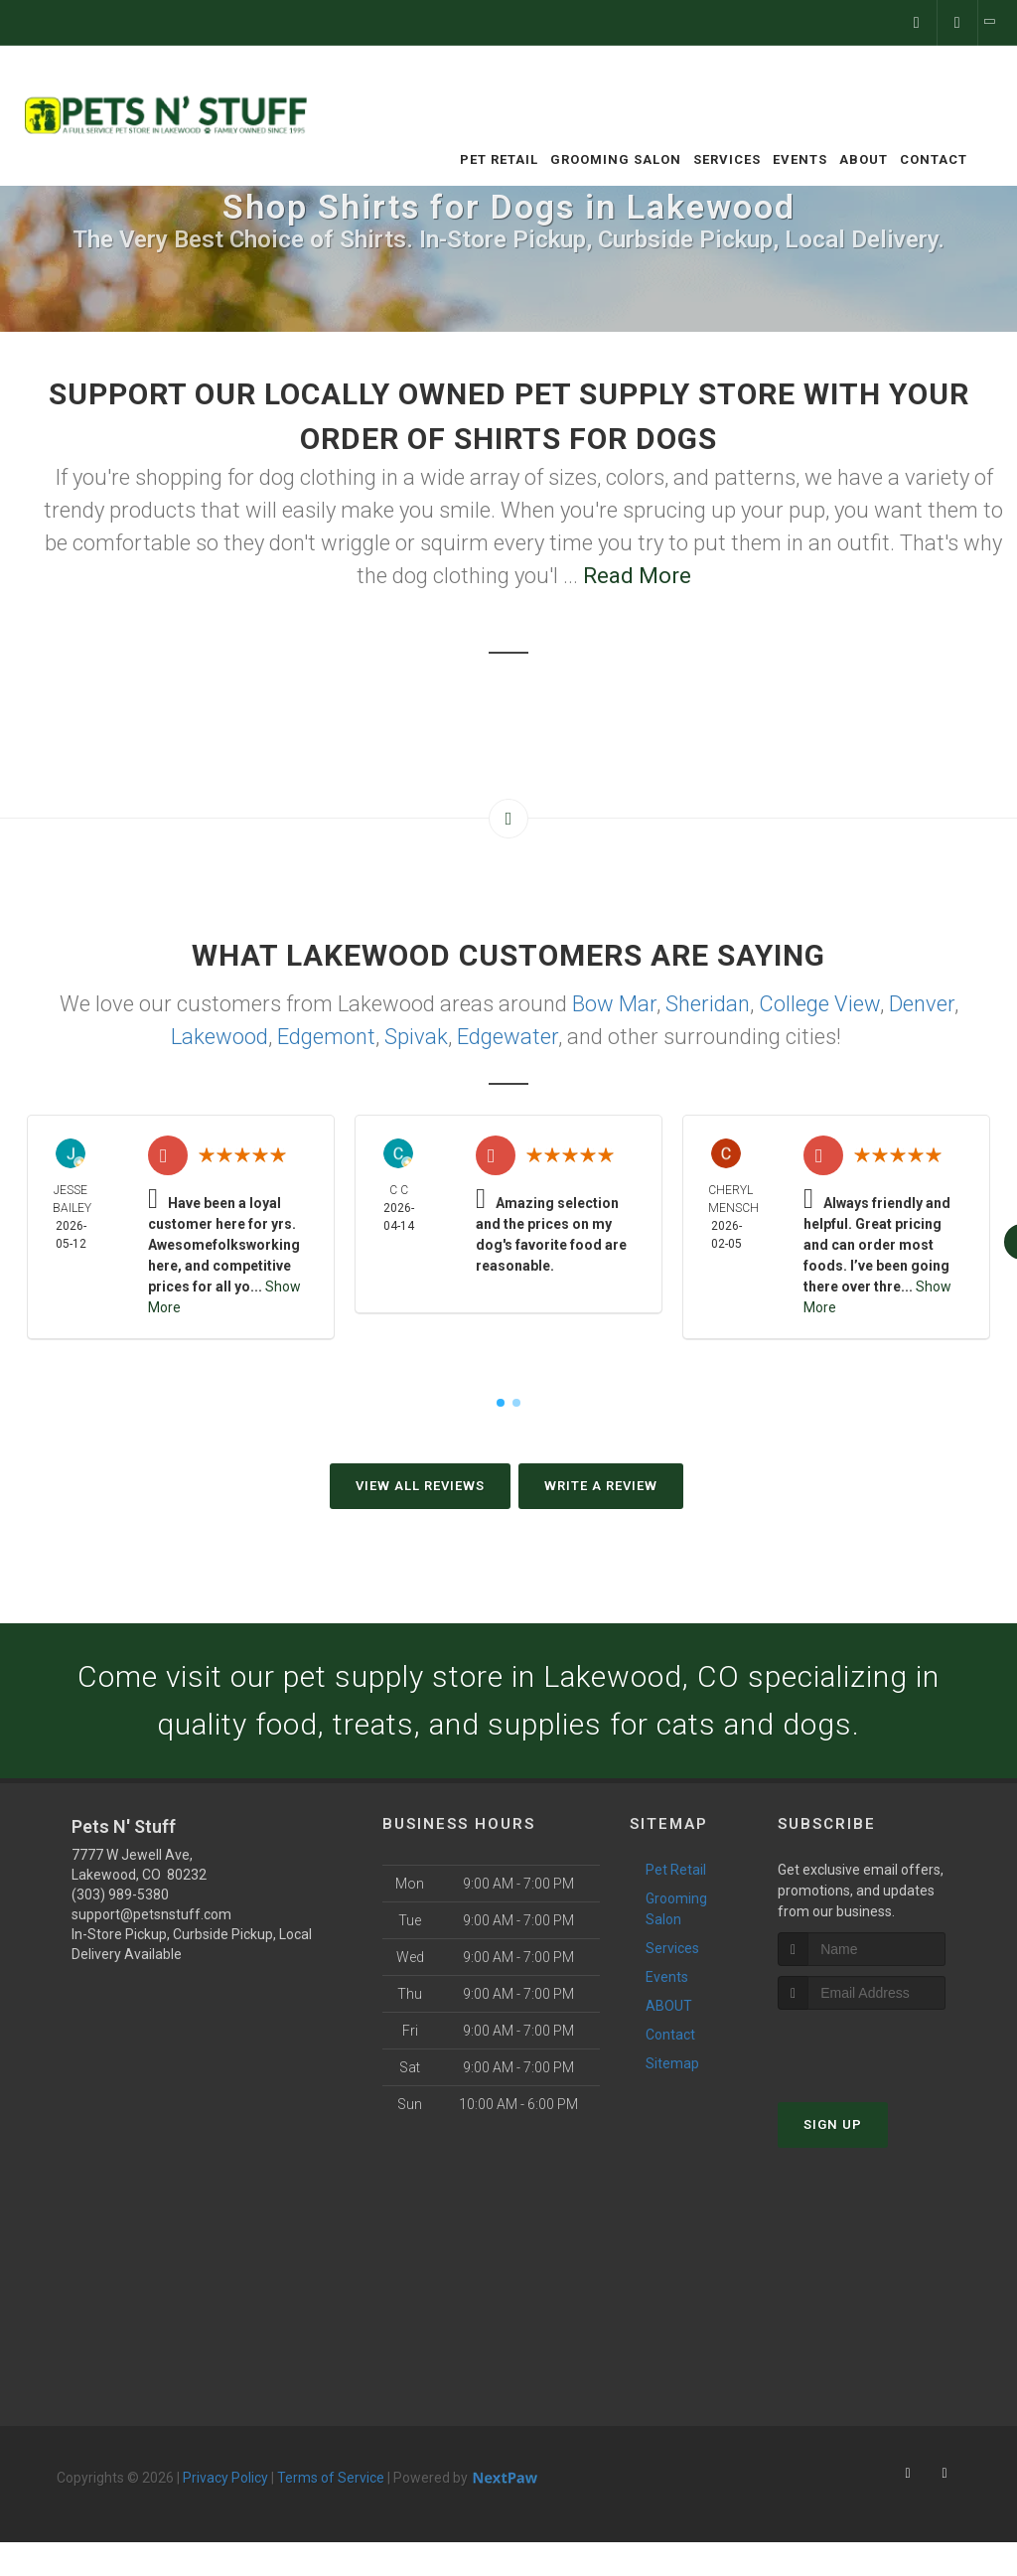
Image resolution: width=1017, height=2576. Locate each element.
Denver (921, 1003)
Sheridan (707, 1003)
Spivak (416, 1036)
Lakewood (219, 1036)
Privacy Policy (225, 2478)
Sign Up (832, 2124)
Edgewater (507, 1036)
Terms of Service (330, 2478)
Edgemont (326, 1036)
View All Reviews (420, 1485)
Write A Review (600, 1485)
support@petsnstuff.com (151, 1914)
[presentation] (883, 2047)
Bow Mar (614, 1003)
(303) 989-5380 (120, 1894)
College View (819, 1003)
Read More (637, 575)
